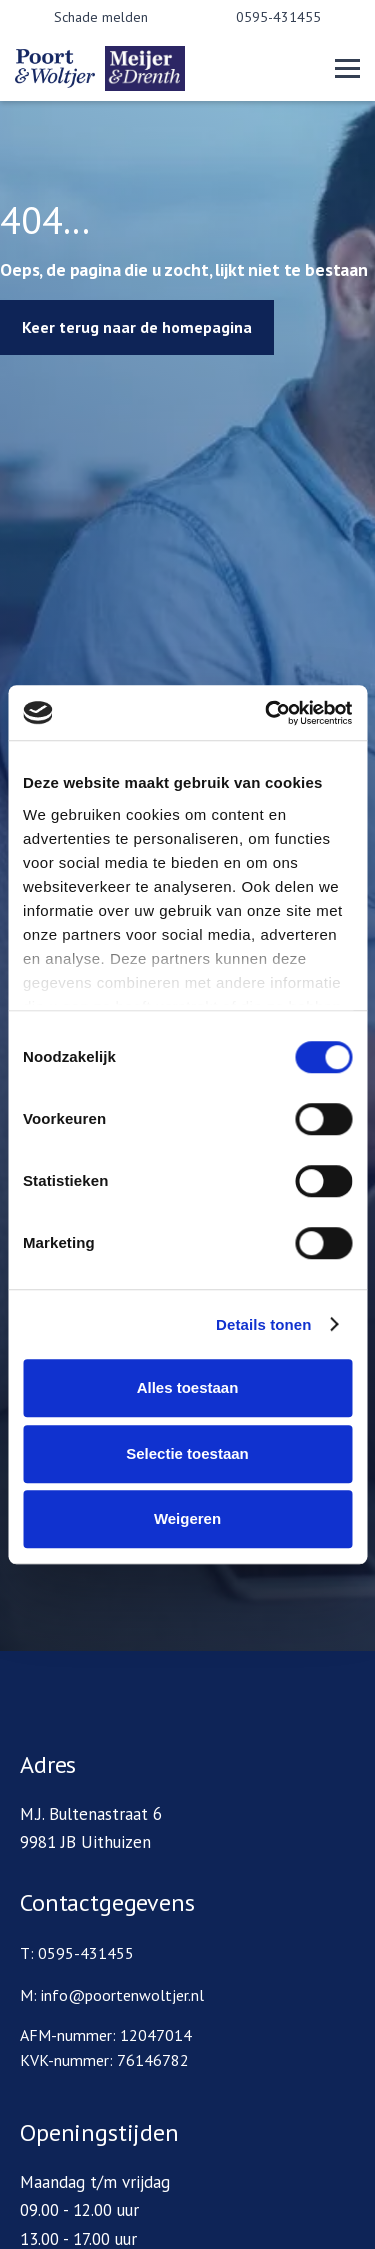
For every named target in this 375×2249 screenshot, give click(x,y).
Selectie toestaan (187, 1453)
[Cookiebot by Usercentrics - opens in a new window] (267, 713)
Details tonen (263, 1324)
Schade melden (101, 17)
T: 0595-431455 (77, 1953)
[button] (347, 68)
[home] (135, 68)
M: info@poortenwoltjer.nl (112, 1995)
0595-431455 (278, 17)
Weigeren (187, 1518)
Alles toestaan (188, 1387)
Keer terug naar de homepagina (137, 327)
